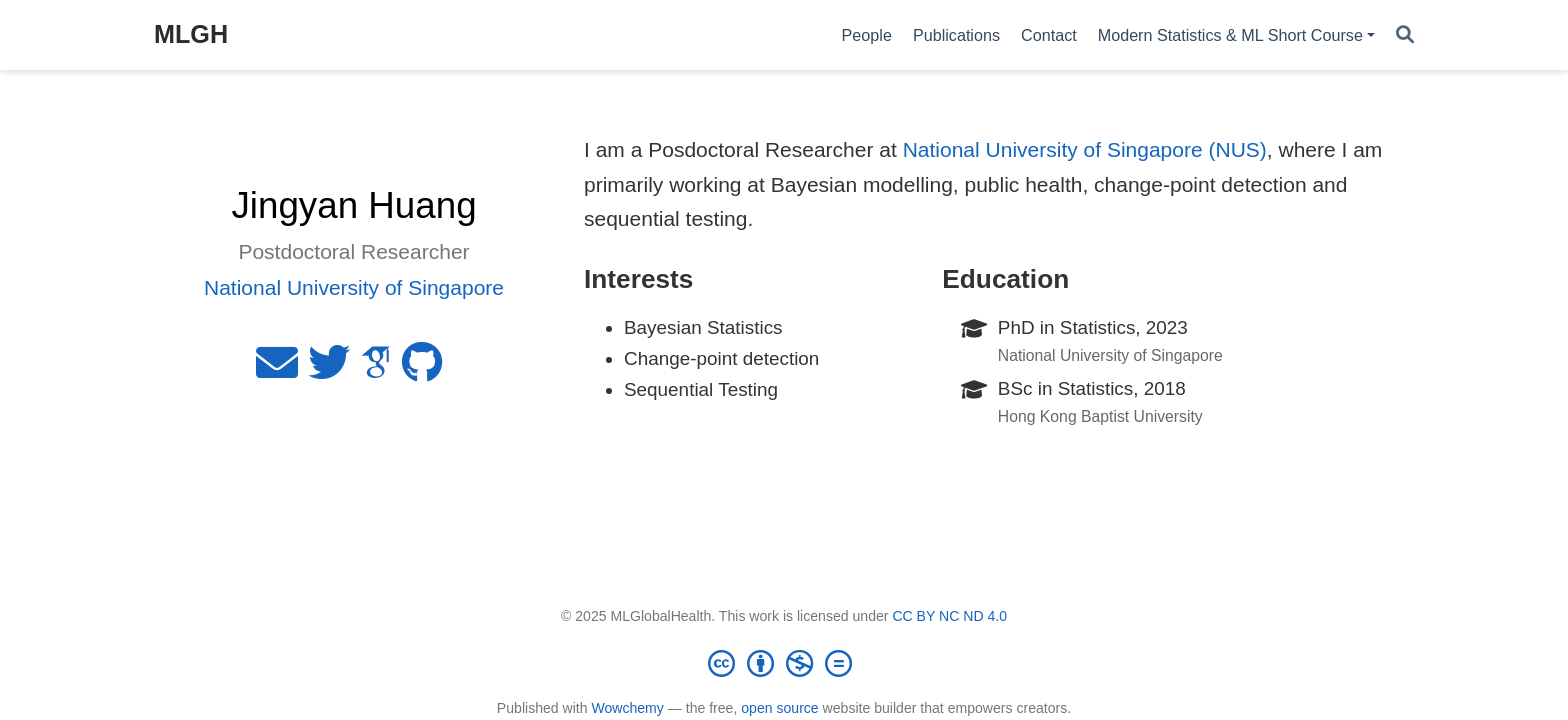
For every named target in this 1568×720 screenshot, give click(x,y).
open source (779, 708)
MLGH (191, 34)
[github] (422, 370)
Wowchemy (627, 708)
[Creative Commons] (784, 663)
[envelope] (277, 370)
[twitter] (329, 370)
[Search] (1405, 35)
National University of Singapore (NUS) (1085, 149)
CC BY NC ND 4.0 (949, 616)
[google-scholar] (376, 370)
